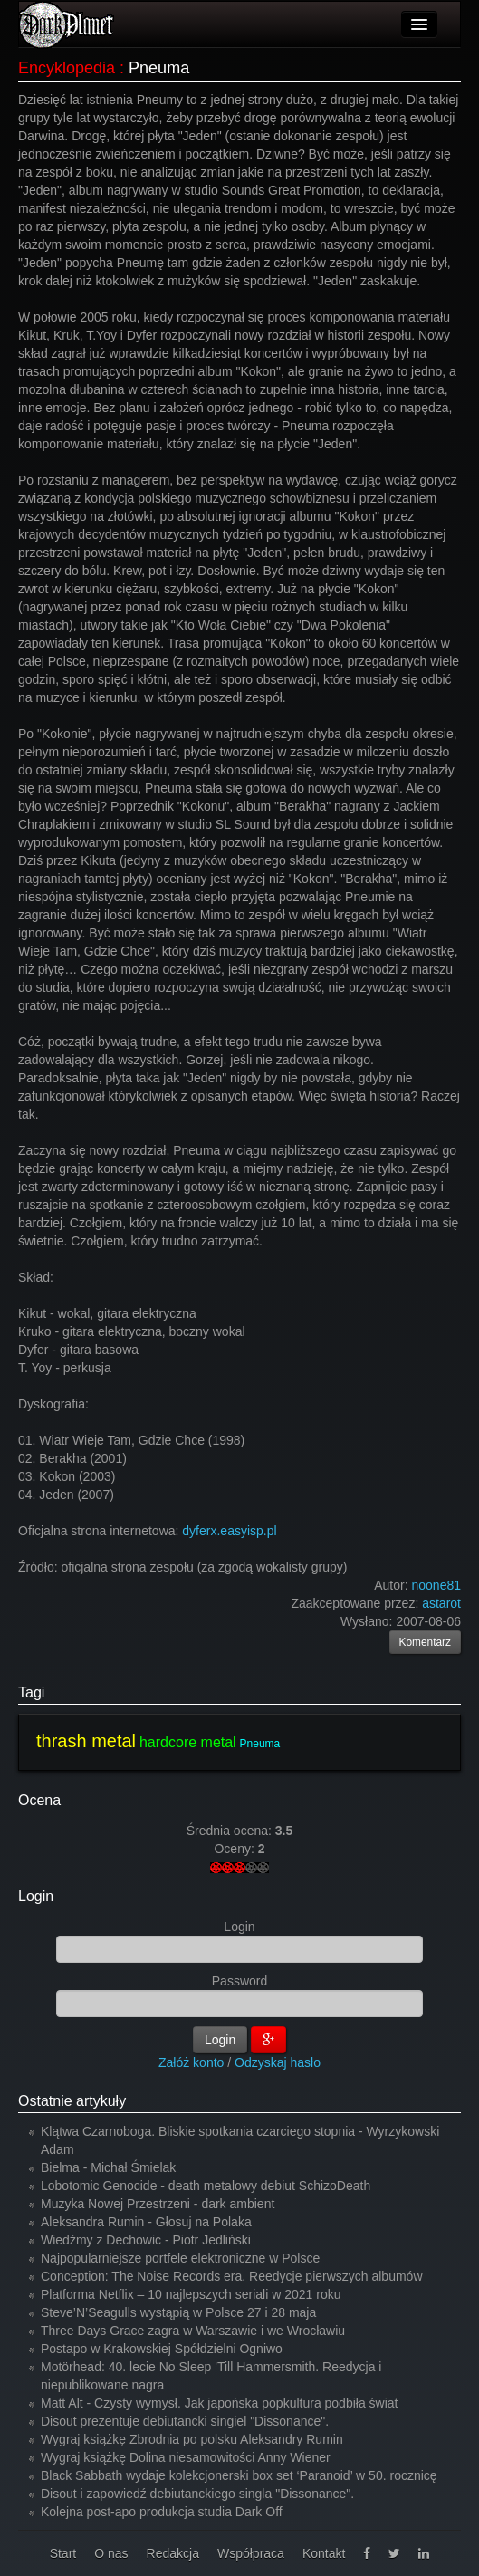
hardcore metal (187, 1742)
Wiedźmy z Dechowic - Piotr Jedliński (146, 2240)
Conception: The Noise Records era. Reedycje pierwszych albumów (232, 2276)
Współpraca (250, 2553)
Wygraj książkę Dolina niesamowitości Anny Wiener (186, 2457)
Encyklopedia (66, 68)
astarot (441, 1603)
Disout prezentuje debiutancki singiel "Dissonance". (185, 2421)
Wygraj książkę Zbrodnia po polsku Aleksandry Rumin (192, 2439)
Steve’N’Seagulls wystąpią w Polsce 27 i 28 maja (178, 2312)
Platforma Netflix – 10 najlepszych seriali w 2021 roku (191, 2294)
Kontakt (323, 2553)
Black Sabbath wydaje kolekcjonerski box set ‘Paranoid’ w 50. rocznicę (239, 2475)
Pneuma (260, 1743)
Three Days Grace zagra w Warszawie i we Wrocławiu (193, 2330)
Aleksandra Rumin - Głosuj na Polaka (146, 2222)
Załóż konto (191, 2062)
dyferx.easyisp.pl (229, 1530)
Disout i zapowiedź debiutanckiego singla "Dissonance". (197, 2493)
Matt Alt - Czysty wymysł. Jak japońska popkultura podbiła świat (219, 2403)
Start (63, 2553)
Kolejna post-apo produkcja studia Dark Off (162, 2511)
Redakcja (173, 2553)
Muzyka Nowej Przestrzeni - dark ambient (157, 2203)
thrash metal (86, 1741)
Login (35, 1896)
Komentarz (425, 1642)
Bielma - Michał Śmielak (108, 2167)
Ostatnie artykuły (72, 2101)
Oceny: (235, 1848)
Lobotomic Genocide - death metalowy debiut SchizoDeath (205, 2185)
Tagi (31, 1692)
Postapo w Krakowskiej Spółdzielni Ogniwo (162, 2348)
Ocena (39, 1800)
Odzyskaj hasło (278, 2062)
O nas (111, 2553)
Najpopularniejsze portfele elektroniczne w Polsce (180, 2258)
